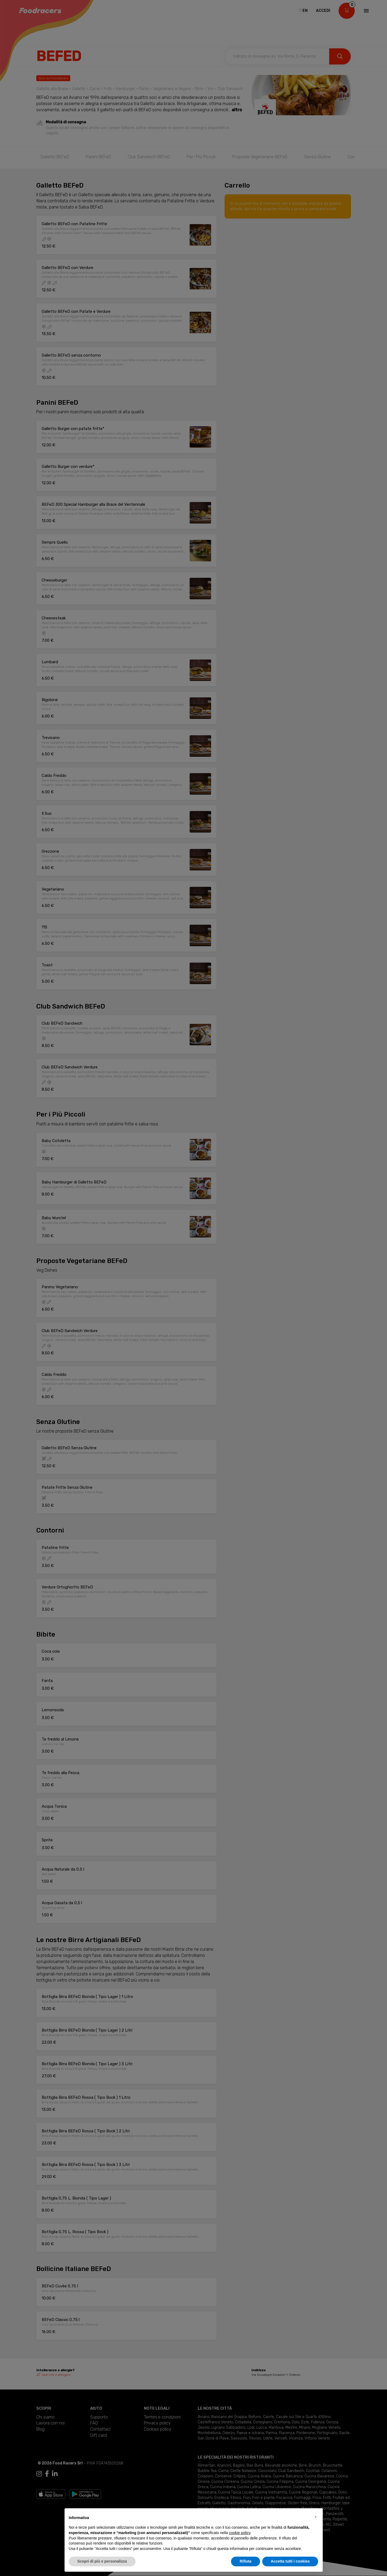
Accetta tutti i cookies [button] (290, 2561)
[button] (315, 2517)
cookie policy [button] (239, 2533)
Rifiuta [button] (245, 2561)
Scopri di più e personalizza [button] (102, 2561)
